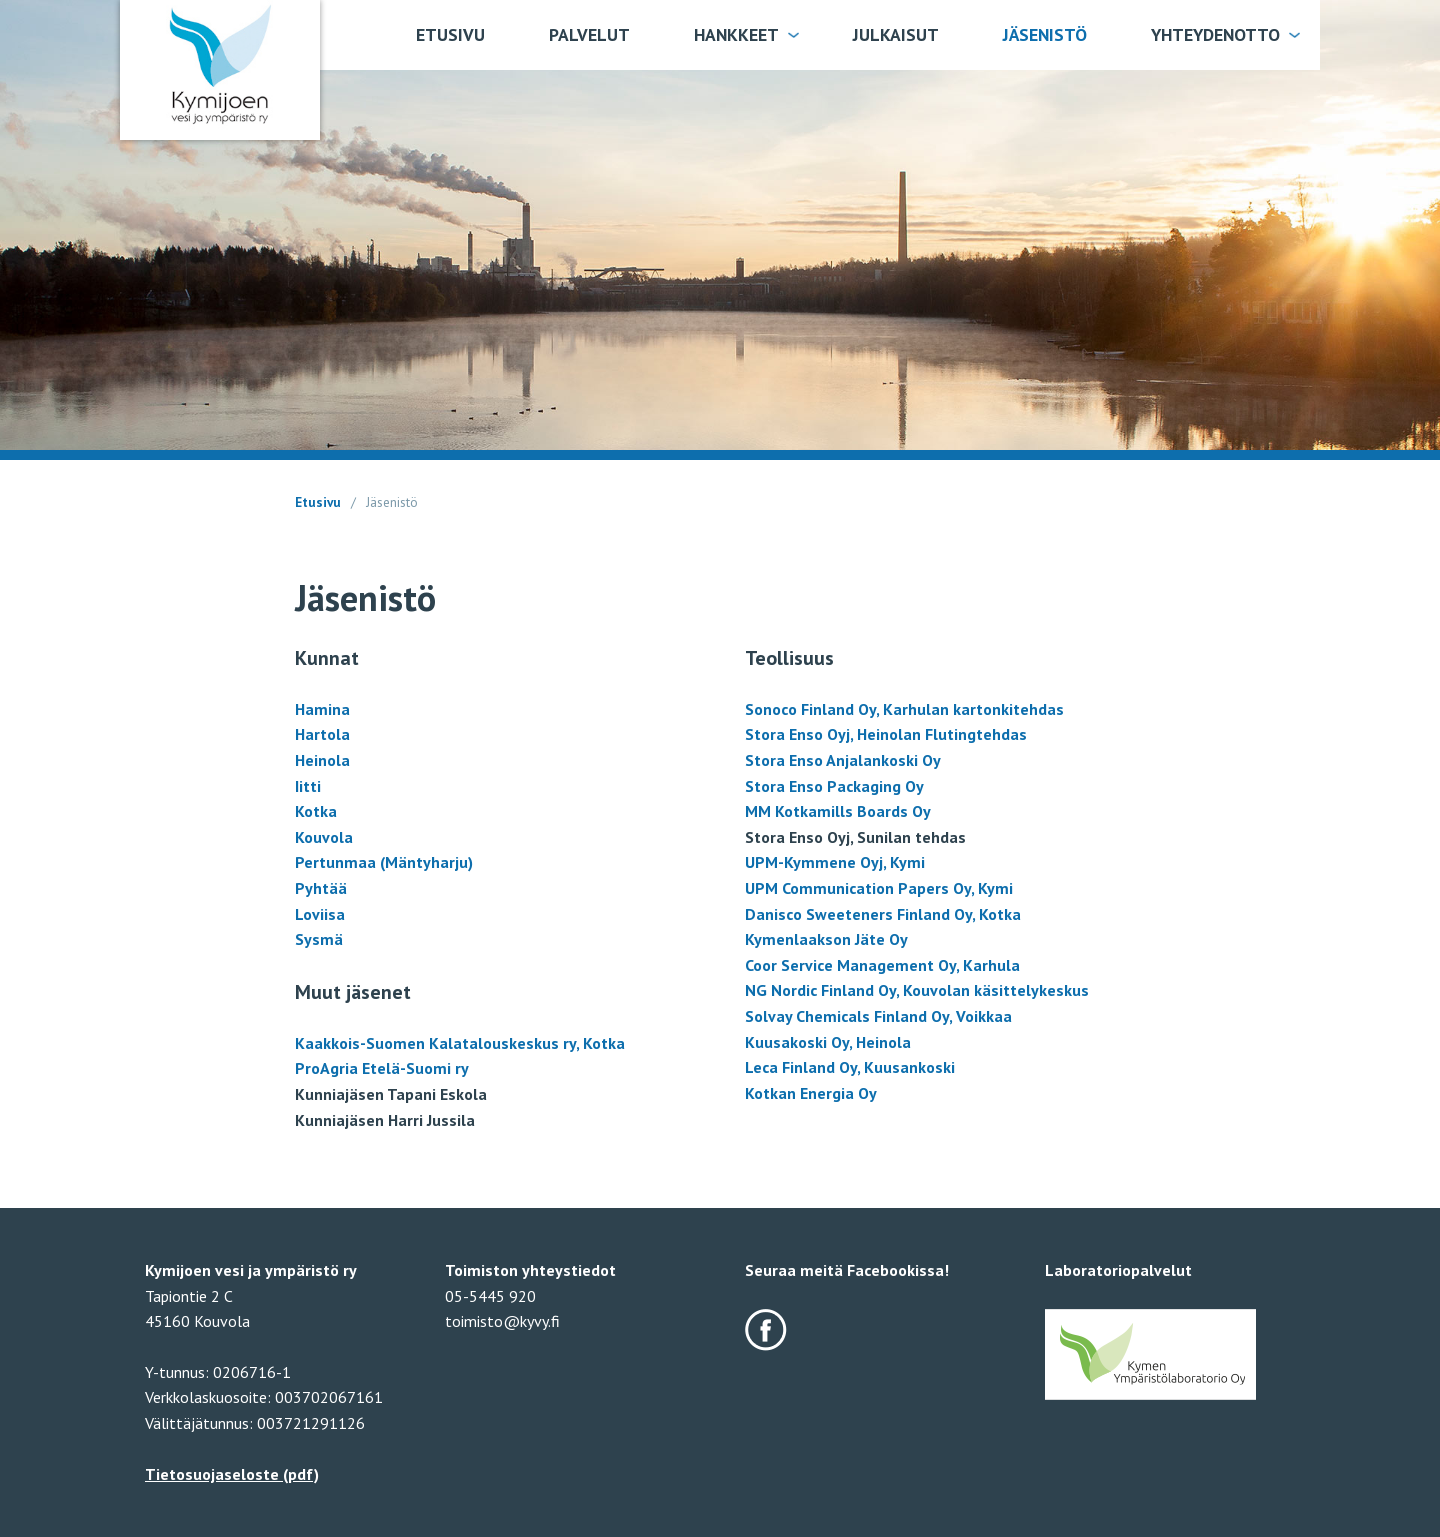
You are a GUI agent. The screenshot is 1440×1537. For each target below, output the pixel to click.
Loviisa (320, 914)
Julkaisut (896, 34)
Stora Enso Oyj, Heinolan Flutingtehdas (886, 734)
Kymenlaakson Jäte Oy (826, 939)
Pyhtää (321, 888)
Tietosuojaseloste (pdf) (232, 1474)
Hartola (322, 734)
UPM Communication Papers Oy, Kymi (879, 888)
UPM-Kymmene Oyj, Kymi (835, 862)
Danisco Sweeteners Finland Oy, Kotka (883, 914)
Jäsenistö (1045, 34)
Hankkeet (736, 34)
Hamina (322, 709)
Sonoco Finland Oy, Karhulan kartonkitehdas (904, 709)
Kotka (316, 811)
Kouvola (324, 837)
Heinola (322, 760)
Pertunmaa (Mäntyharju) (384, 862)
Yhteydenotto (1215, 34)
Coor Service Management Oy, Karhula (882, 965)
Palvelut (589, 34)
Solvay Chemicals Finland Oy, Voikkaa (878, 1016)
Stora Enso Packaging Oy (834, 786)
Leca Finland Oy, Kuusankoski (850, 1067)
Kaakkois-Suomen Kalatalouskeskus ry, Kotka (460, 1043)
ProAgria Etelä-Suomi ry (382, 1068)
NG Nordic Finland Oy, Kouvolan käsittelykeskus (917, 990)
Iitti (308, 786)
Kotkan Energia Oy (811, 1093)
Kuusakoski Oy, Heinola (828, 1042)
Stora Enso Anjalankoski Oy (843, 760)
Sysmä (319, 939)
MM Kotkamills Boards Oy (838, 811)
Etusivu (450, 34)
